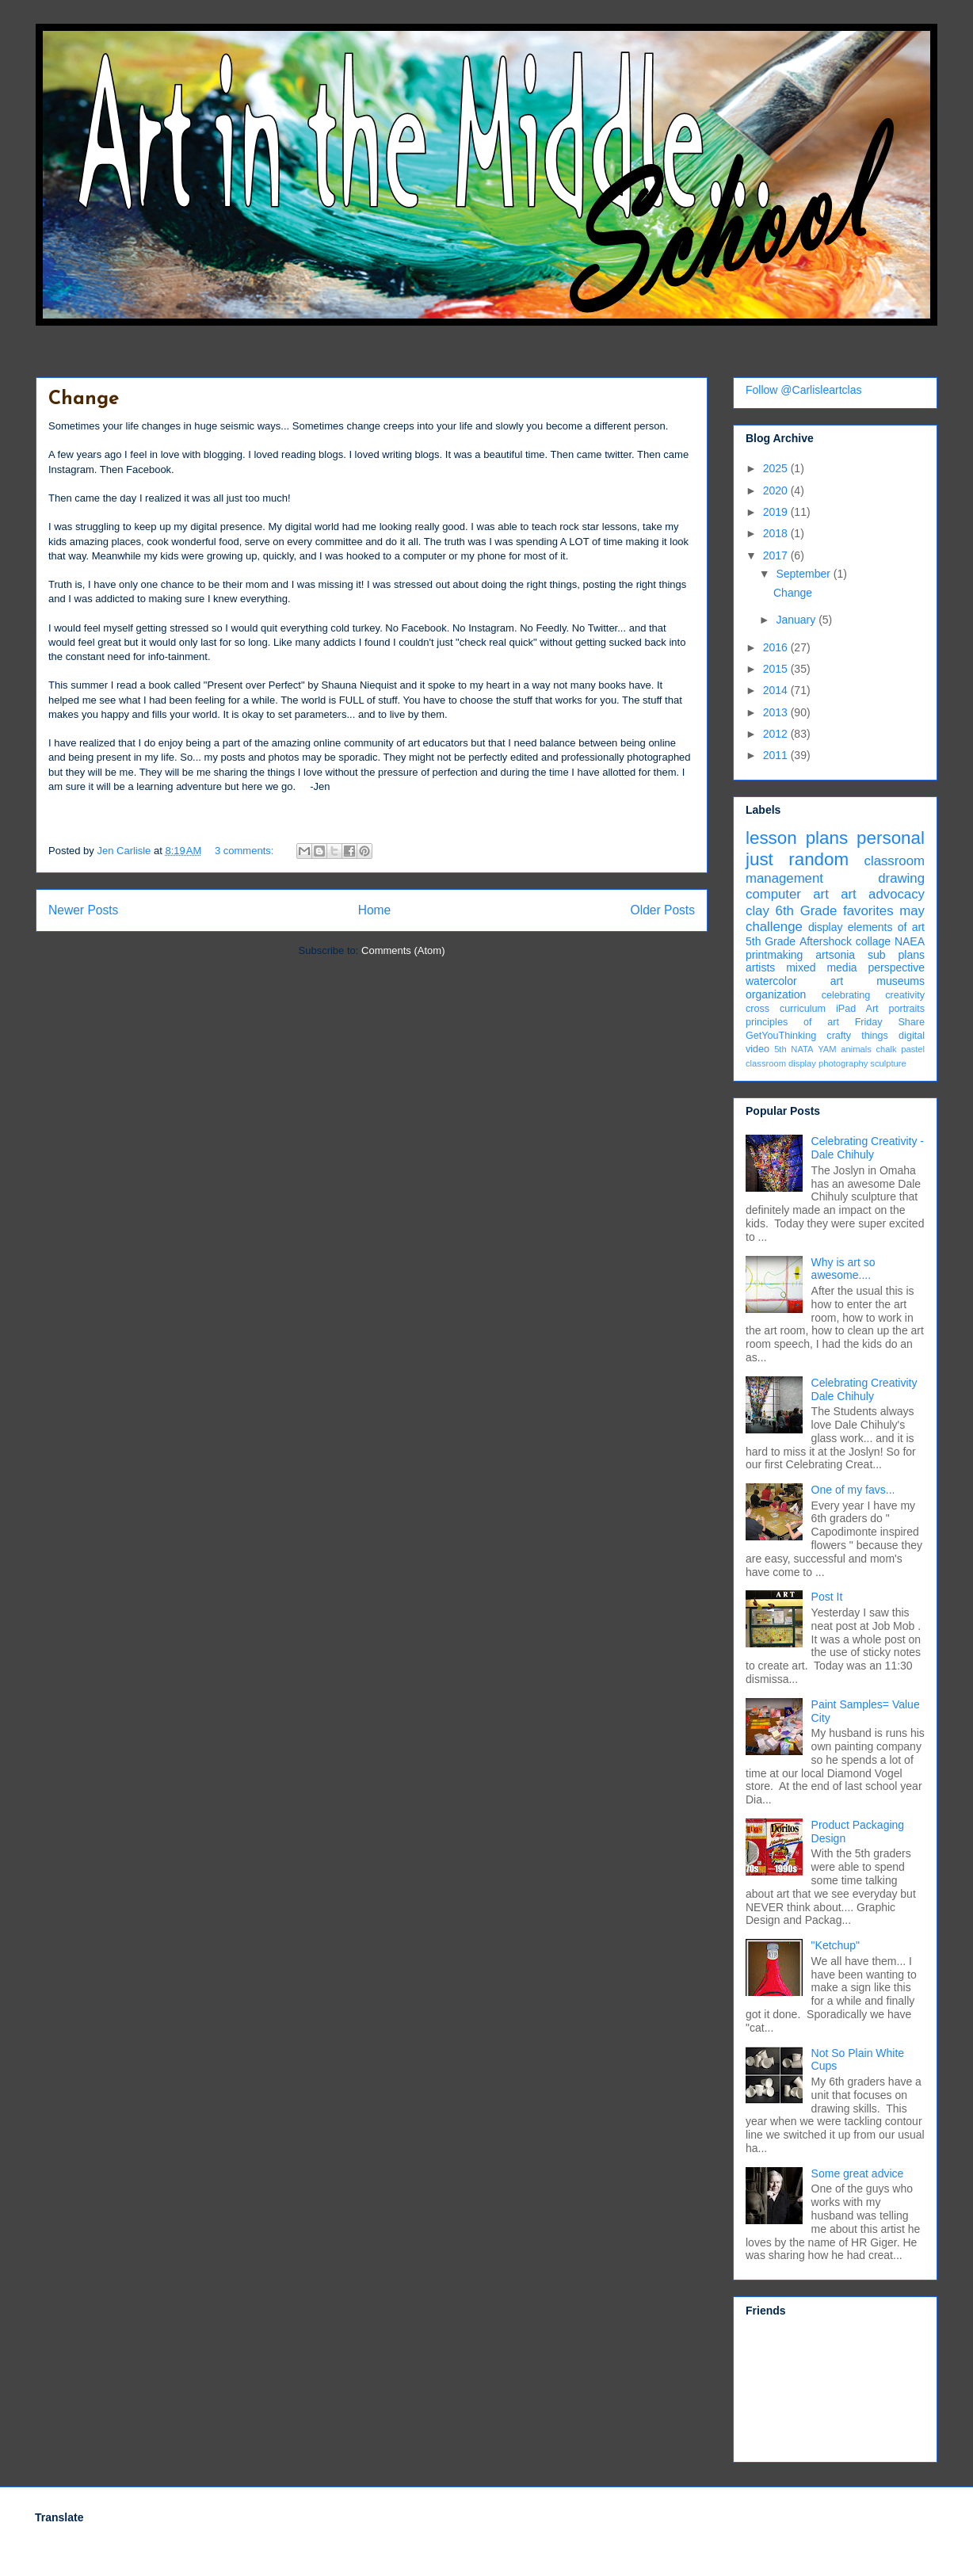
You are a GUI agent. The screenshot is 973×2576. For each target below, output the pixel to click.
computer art (787, 894)
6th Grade (807, 910)
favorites (868, 910)
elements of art (886, 927)
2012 (777, 733)
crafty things (857, 1035)
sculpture (888, 1063)
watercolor (771, 981)
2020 (777, 490)
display (825, 927)
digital (912, 1035)
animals (856, 1049)
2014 (777, 690)
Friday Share (890, 1022)
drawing (901, 878)
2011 (777, 755)
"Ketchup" (835, 1945)
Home (374, 910)
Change (83, 399)
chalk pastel (900, 1049)
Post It (827, 1596)
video (757, 1049)
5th (780, 1049)
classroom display (781, 1063)
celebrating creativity (873, 995)
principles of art (792, 1022)
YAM (827, 1049)
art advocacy (883, 894)
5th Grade (771, 941)
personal (891, 838)
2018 (777, 533)
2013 (777, 712)
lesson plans (797, 838)
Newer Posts (83, 910)
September (804, 573)
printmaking (774, 954)
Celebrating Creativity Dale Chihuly (864, 1389)
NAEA (910, 941)
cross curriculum (786, 1008)
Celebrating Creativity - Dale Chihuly (867, 1148)
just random (797, 859)
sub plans (896, 954)
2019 (777, 512)
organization (776, 994)
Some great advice (857, 2173)
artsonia (835, 954)
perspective (896, 967)
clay (757, 910)
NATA (802, 1049)
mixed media (821, 967)
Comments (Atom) (403, 950)
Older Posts (663, 910)
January (797, 619)
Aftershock (825, 941)
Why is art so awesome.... (843, 1269)
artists (760, 967)
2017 (777, 555)
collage (873, 941)
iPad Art (857, 1008)
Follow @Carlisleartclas (803, 390)
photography (843, 1063)
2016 (777, 647)
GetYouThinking (781, 1035)
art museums (877, 981)
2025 (777, 468)
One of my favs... (853, 1489)
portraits (907, 1008)
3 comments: (246, 851)
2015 (777, 668)
